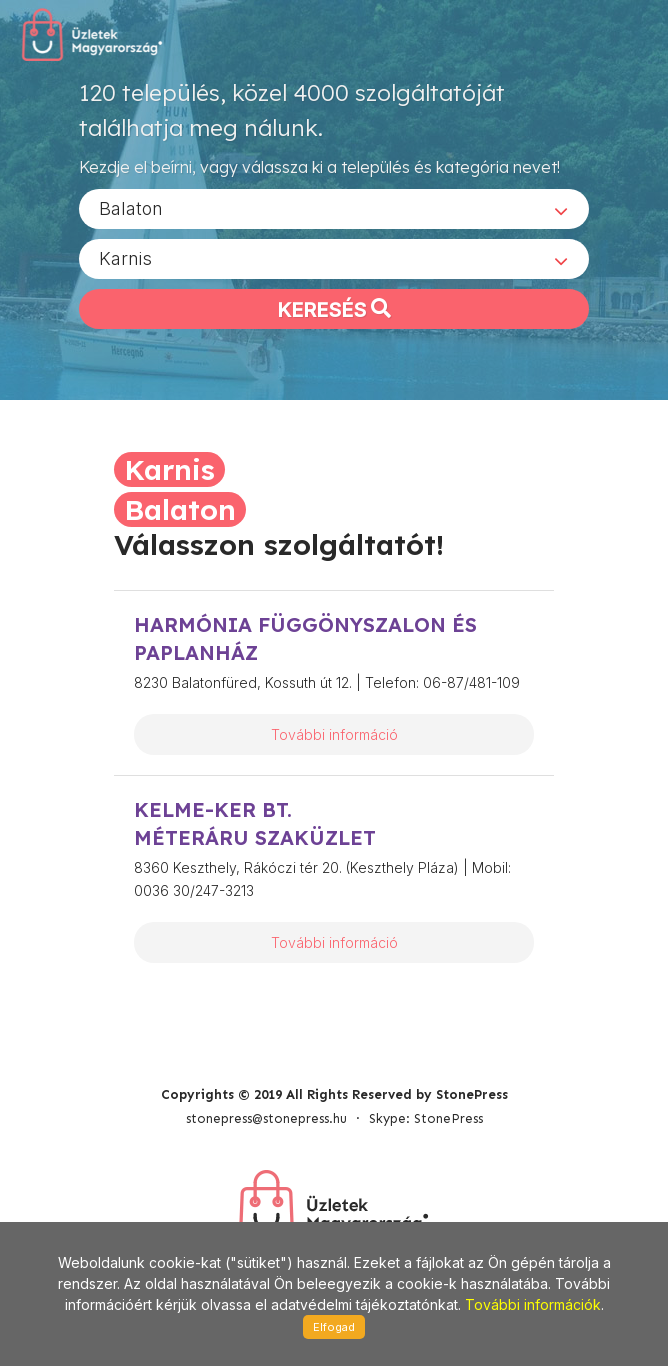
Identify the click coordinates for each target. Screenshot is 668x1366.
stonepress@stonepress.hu (266, 1118)
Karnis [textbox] (125, 258)
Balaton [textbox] (131, 208)
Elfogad (334, 1327)
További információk (533, 1304)
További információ (334, 734)
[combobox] (334, 209)
